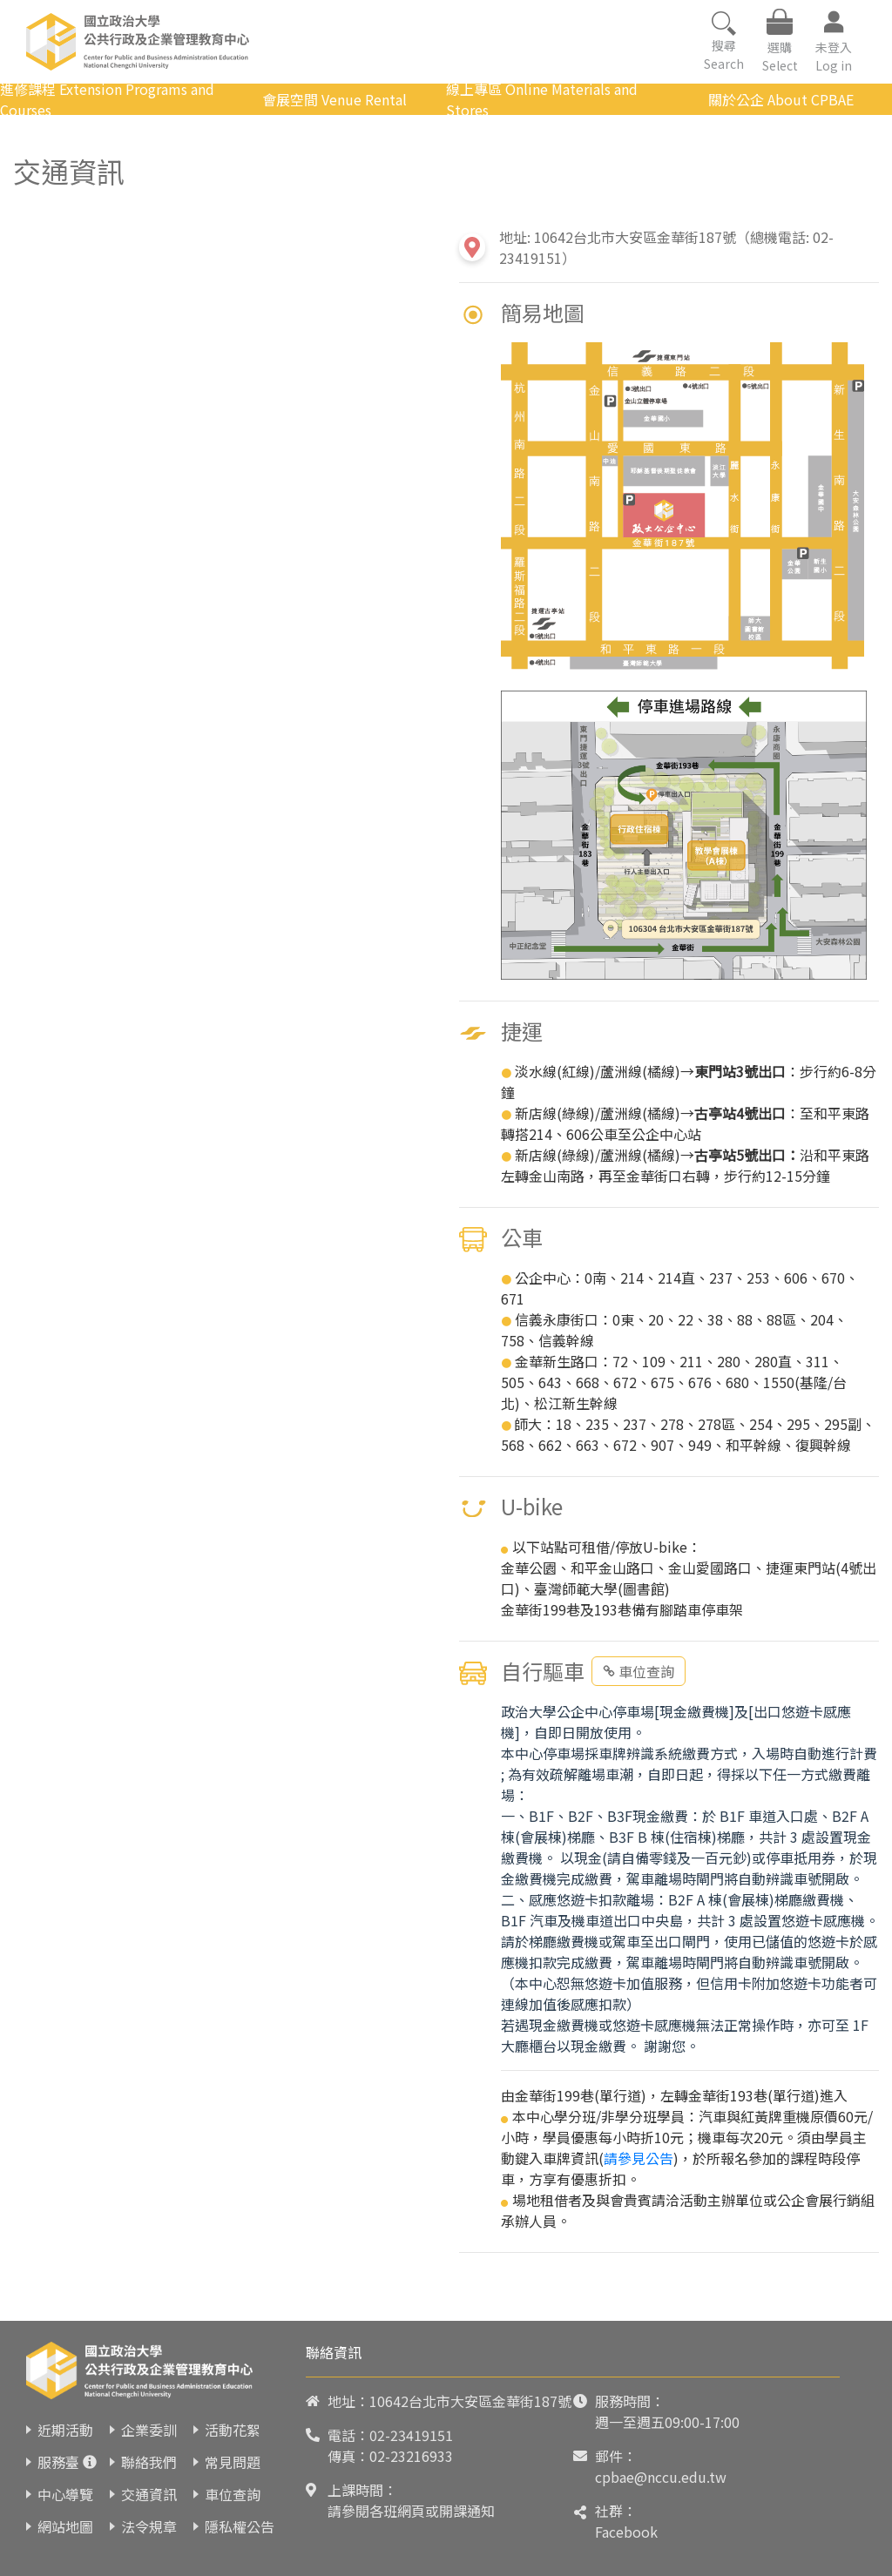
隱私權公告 (239, 2526)
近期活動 (65, 2429)
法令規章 (149, 2526)
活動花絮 (232, 2429)
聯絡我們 (149, 2461)
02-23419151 (411, 2434)
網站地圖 (65, 2526)
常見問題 (232, 2461)
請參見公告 (638, 2158)
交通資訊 (149, 2494)
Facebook (626, 2531)
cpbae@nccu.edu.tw (660, 2476)
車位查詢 (638, 1671)
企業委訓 (149, 2429)
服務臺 (58, 2461)
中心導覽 (65, 2494)
